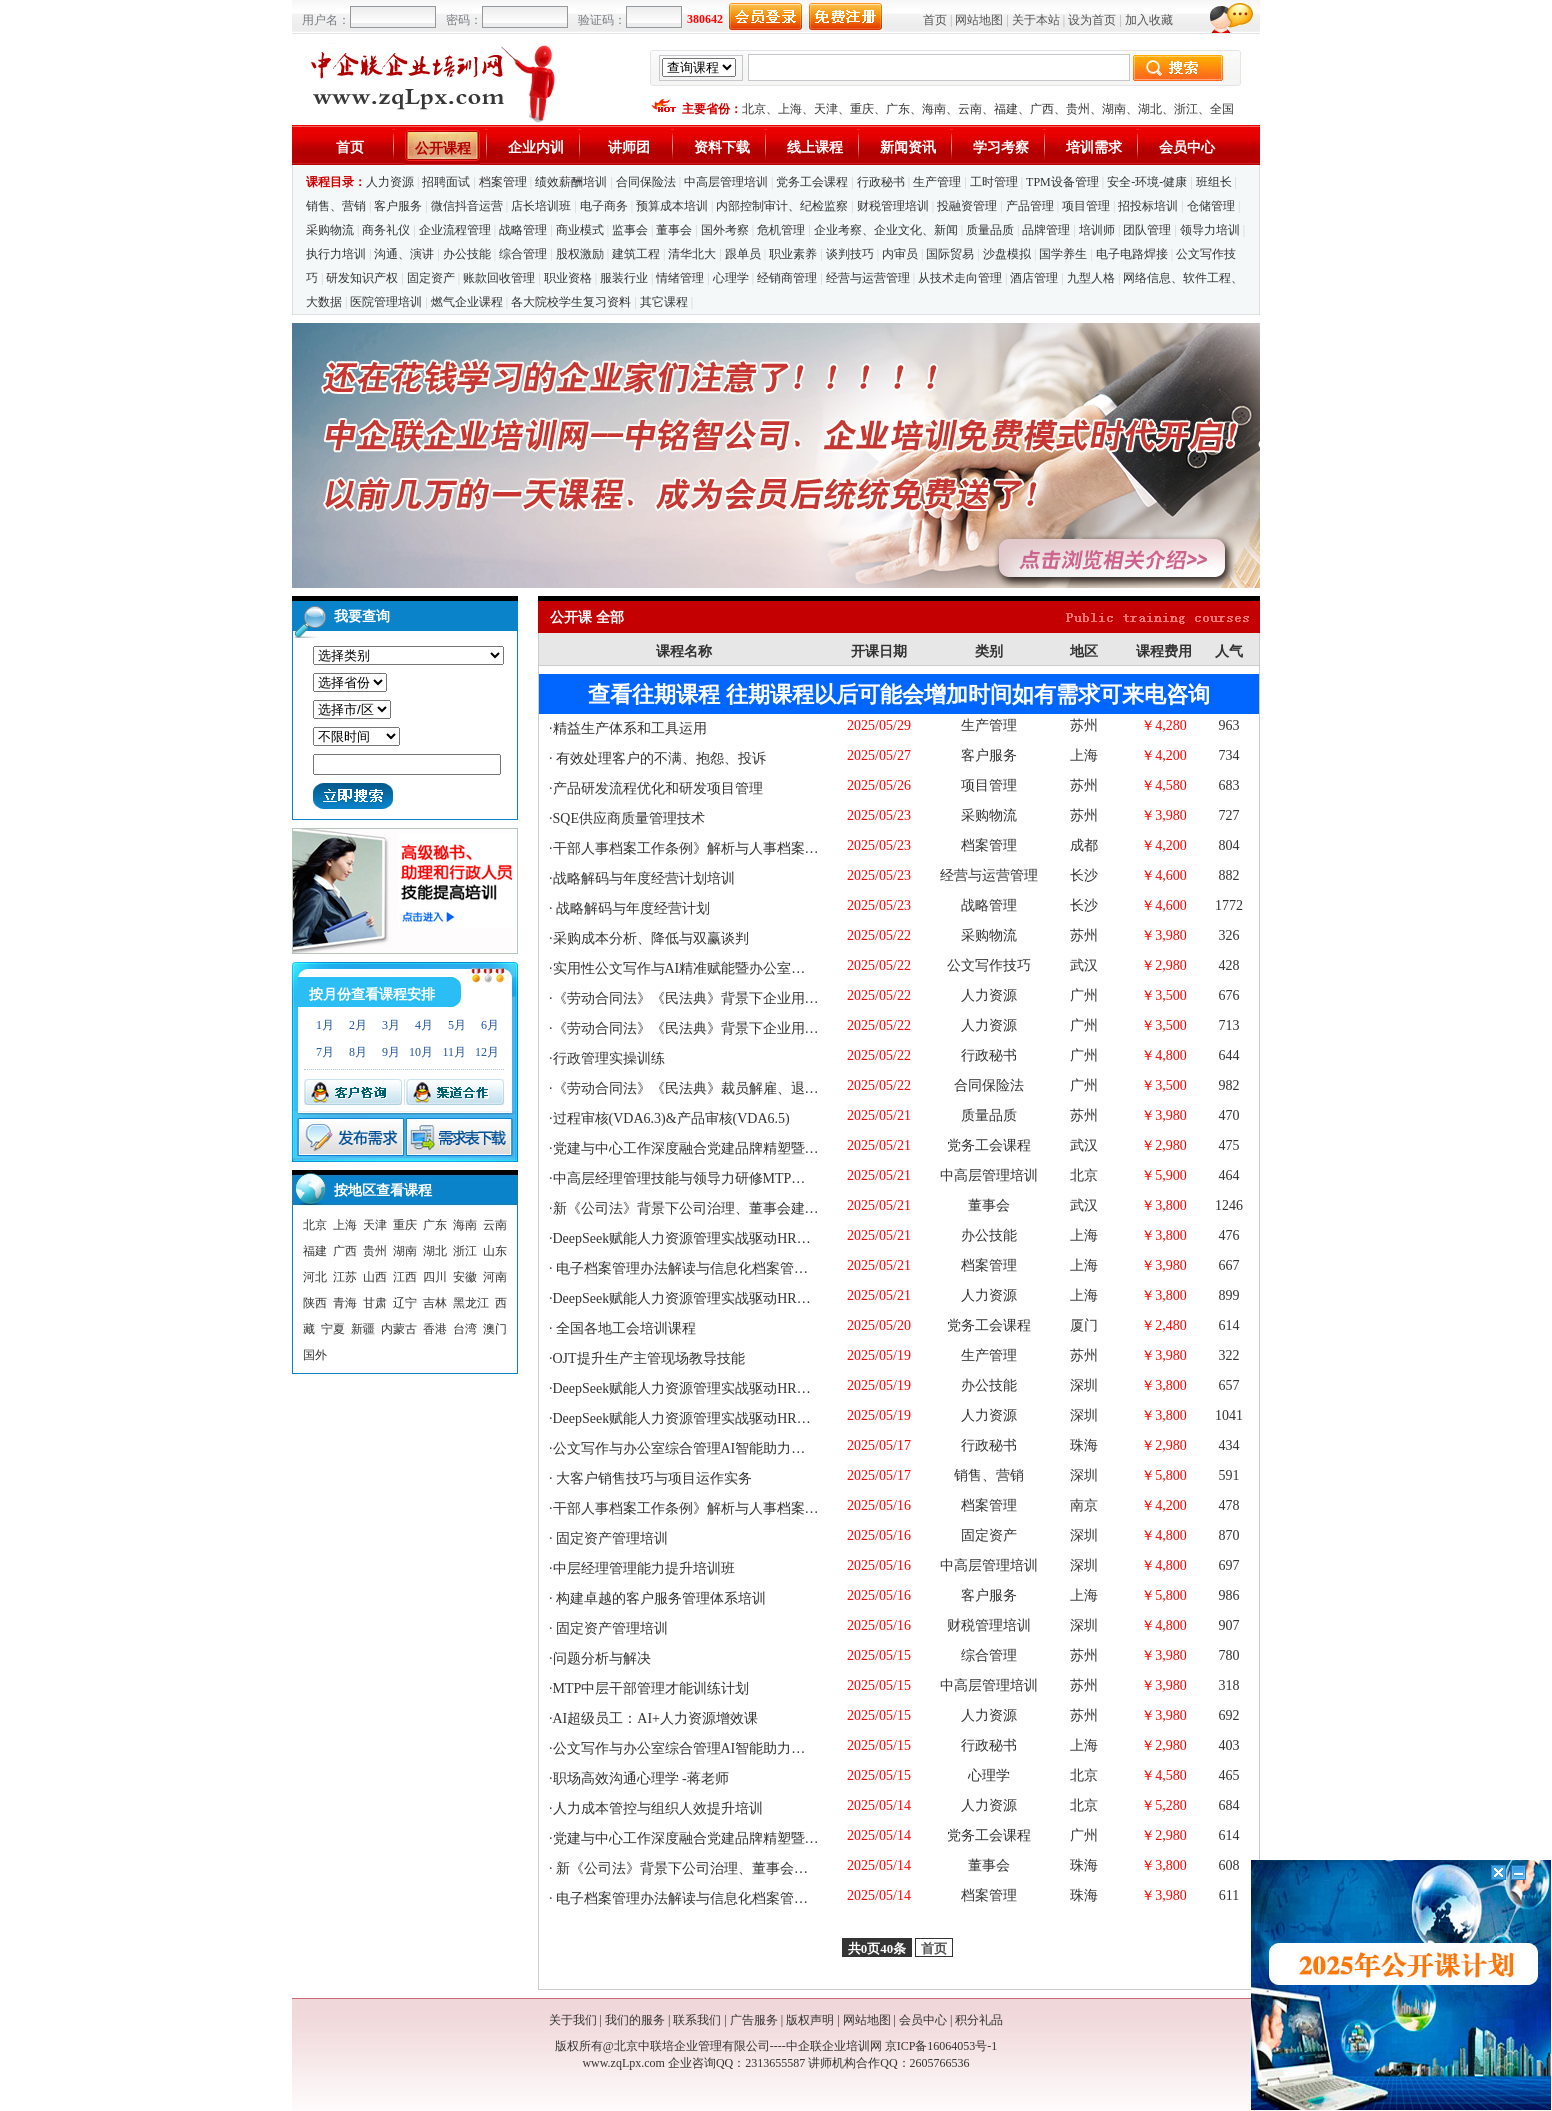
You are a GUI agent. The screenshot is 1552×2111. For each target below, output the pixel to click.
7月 (325, 1052)
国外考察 (725, 230)
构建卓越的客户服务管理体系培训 (660, 1598)
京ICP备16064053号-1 (941, 2046)
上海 (790, 109)
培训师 (1097, 230)
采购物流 (331, 230)
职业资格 (568, 278)
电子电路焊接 (1132, 254)
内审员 (900, 254)
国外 (315, 1355)
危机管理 (781, 230)
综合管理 (523, 254)
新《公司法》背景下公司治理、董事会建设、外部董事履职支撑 (751, 1868)
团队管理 (1147, 230)
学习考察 (1001, 147)
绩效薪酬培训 (571, 182)
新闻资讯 (908, 147)
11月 (454, 1052)
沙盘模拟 (1007, 254)
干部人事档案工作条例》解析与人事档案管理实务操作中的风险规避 (763, 848)
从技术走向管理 (960, 278)
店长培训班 (541, 206)
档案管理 (503, 182)
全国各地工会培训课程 (625, 1328)
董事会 (674, 230)
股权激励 (580, 254)
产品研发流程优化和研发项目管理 (658, 788)
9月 (391, 1052)
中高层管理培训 (726, 182)
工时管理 (994, 182)
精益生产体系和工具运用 (630, 728)
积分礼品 (979, 2020)
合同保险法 (646, 182)
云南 (970, 109)
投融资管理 (967, 206)
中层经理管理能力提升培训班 (644, 1568)
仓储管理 (1211, 206)
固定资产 (431, 278)
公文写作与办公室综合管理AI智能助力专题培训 (700, 1448)
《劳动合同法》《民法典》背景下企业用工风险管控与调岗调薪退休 (763, 998)
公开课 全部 (587, 617)
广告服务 (754, 2020)
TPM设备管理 (1062, 182)
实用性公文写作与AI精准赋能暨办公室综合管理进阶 (714, 968)
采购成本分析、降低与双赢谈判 (651, 938)
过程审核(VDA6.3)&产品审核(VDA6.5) (671, 1118)
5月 (457, 1025)
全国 (1222, 109)
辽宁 (405, 1303)
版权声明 (810, 2020)
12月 (487, 1052)
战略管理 (523, 230)
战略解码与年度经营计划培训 (644, 878)
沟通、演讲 (404, 254)
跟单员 (743, 254)
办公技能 (467, 254)
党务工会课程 (812, 182)
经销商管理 (787, 278)
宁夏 (333, 1329)
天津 (826, 109)
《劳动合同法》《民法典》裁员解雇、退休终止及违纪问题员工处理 (763, 1088)
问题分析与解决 (602, 1658)
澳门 (495, 1329)
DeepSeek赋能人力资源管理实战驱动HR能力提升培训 (717, 1298)
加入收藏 (1149, 20)
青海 (345, 1303)
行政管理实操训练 (609, 1058)
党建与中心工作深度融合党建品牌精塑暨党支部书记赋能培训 (742, 1148)
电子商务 (604, 206)
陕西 (315, 1303)
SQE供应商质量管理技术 (629, 818)
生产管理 (937, 182)
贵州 (1078, 109)
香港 (435, 1329)
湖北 (1150, 109)
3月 (391, 1025)
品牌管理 (1046, 230)
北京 (754, 109)
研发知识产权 (362, 278)
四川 (435, 1277)
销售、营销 (336, 206)
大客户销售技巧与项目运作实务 (653, 1478)
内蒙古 (399, 1329)
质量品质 (990, 230)
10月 (421, 1052)
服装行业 (624, 278)
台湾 (465, 1329)
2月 (358, 1025)
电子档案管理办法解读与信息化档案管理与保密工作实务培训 (744, 1268)
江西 (405, 1277)
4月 (424, 1025)
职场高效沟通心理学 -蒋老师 (641, 1778)
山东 (495, 1251)
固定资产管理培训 (611, 1538)
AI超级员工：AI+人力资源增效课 (655, 1718)
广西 (1042, 109)
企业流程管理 (455, 230)
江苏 (345, 1277)
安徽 (465, 1277)
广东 (898, 109)
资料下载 (722, 147)
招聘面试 (446, 182)
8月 (358, 1052)
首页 (935, 20)
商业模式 (580, 230)
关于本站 (1036, 20)
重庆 (862, 109)
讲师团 (629, 147)
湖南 (1114, 109)
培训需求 (1094, 147)
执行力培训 (336, 254)
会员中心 (1187, 147)
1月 (325, 1025)
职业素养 (793, 254)
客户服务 (398, 206)
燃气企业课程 (467, 302)
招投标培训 (1148, 206)
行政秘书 (881, 182)
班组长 (1214, 182)
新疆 (363, 1329)
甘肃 (375, 1303)
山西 (375, 1277)
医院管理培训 (386, 302)
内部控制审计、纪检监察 (782, 206)
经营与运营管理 (868, 278)
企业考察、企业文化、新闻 (886, 230)
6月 (490, 1025)
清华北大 (692, 254)
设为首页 (1092, 20)
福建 (1006, 109)
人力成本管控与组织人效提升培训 (658, 1808)
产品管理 (1030, 206)
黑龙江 (471, 1303)
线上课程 (815, 147)
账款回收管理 (499, 278)
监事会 (630, 230)
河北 (315, 1277)
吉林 (435, 1303)
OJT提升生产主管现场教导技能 (649, 1358)
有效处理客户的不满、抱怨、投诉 (660, 758)
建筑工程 (636, 254)
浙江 (1186, 109)
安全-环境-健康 (1147, 182)
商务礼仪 (386, 230)
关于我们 (573, 2020)
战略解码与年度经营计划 (632, 908)
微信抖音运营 (467, 206)
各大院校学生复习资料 (571, 302)
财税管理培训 (893, 206)
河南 (495, 1277)
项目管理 (1086, 206)
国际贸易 (950, 254)
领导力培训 (1210, 230)
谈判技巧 (850, 254)
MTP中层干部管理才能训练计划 (651, 1688)
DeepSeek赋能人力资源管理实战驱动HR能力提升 (703, 1238)
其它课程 (664, 302)
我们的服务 (635, 2020)
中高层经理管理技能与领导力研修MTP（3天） (697, 1178)
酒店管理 (1034, 278)
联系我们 (697, 2020)
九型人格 (1091, 278)
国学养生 (1063, 254)
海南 (934, 109)
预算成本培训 (672, 206)
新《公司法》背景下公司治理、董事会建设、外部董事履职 (735, 1208)
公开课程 (443, 148)
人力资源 (390, 182)
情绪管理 (680, 278)
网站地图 (979, 20)
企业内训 (536, 147)
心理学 (731, 278)
